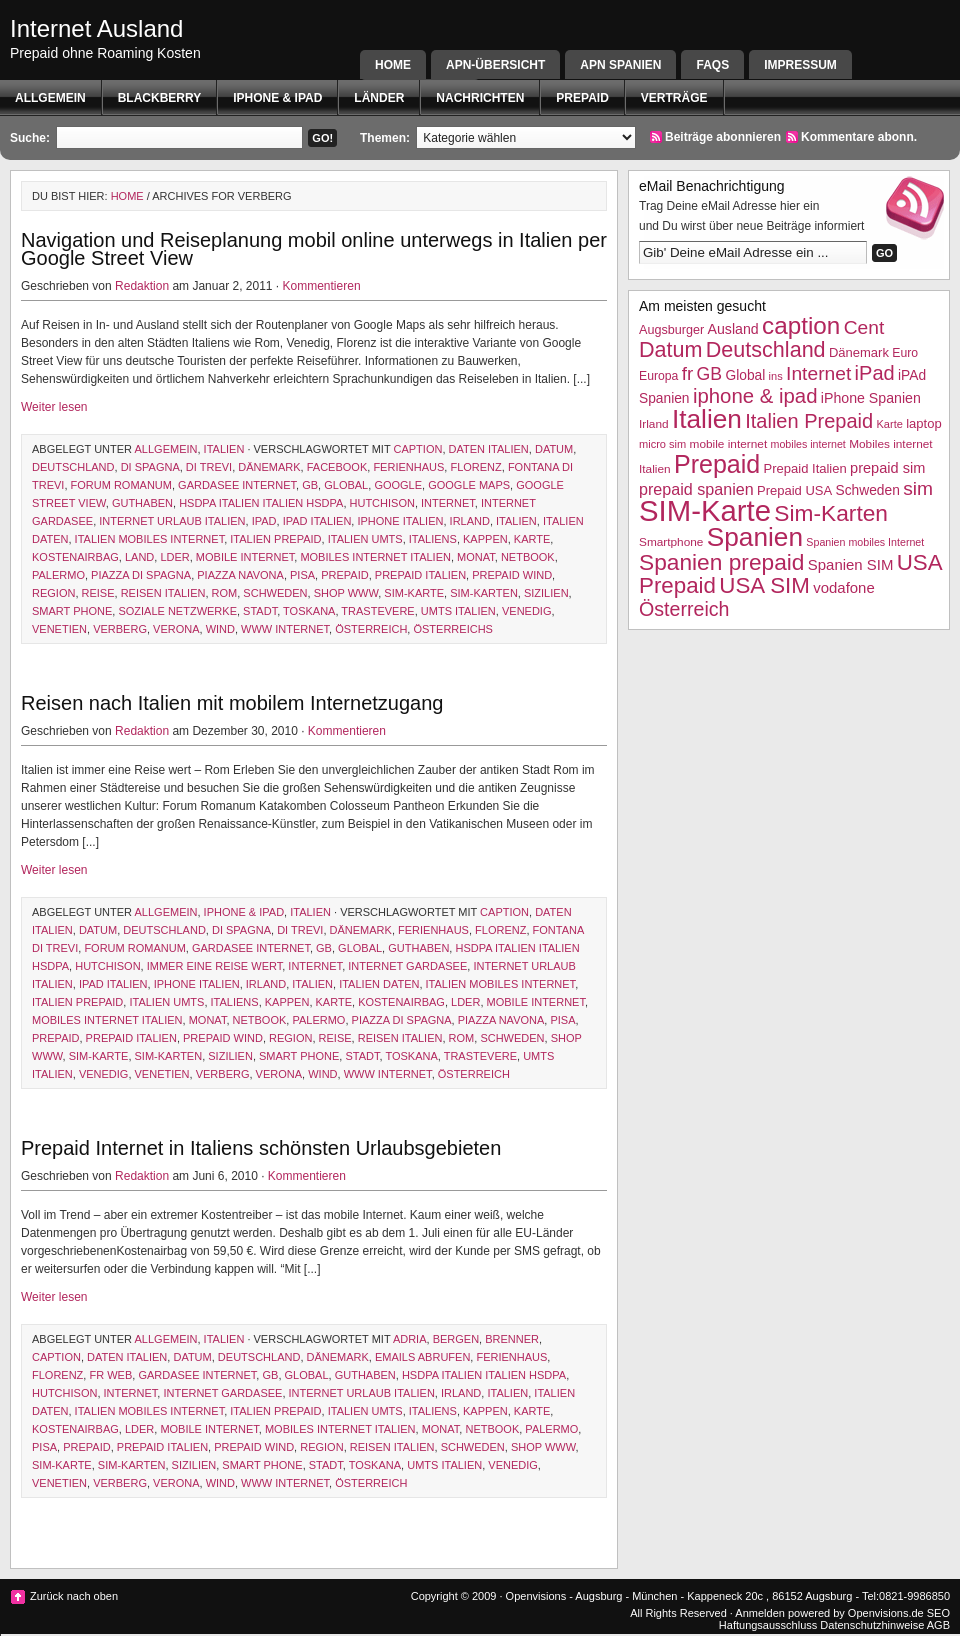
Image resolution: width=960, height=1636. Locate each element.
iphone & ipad (277, 98)
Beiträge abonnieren (723, 137)
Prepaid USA (794, 490)
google (398, 485)
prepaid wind (512, 575)
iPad (264, 521)
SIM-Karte (414, 593)
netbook (528, 557)
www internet (285, 629)
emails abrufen (422, 1357)
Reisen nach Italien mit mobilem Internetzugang (232, 703)
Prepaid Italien (420, 575)
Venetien (59, 629)
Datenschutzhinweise (872, 1625)
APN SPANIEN (620, 65)
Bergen (456, 1339)
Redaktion (142, 286)
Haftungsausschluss (768, 1625)
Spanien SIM (851, 564)
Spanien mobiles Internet (865, 542)
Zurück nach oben (74, 1596)
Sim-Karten (484, 593)
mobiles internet (808, 444)
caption (418, 449)
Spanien (755, 537)
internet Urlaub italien (172, 521)
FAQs (712, 65)
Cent (864, 327)
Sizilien (546, 593)
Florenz (475, 467)
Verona (176, 629)
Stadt (260, 611)
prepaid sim (887, 468)
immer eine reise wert (214, 966)
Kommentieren (322, 286)
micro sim (662, 444)
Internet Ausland (96, 28)
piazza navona (240, 575)
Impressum (800, 65)
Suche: (30, 138)
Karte (532, 539)
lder (174, 557)
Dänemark (269, 467)
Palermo (58, 575)
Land (139, 557)
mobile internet (245, 557)
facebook (337, 467)
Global (346, 485)
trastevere (377, 611)
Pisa (302, 575)
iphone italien (400, 521)
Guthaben (142, 503)
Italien (224, 449)
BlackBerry (160, 98)
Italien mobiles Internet (150, 539)
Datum (554, 449)
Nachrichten (480, 98)
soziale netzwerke (177, 611)
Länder (379, 98)
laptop (923, 423)
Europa (658, 376)
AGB (938, 1625)
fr (688, 373)
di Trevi (209, 467)
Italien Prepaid (275, 539)
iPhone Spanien (871, 398)
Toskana (309, 611)
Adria (410, 1339)
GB (310, 485)
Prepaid (582, 98)
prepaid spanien (696, 489)
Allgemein (50, 98)
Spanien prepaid (721, 562)
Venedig (527, 611)
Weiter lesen (54, 407)
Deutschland (73, 467)
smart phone (72, 611)
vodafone (843, 587)
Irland (470, 521)
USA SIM (764, 585)
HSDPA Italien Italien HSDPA (261, 503)
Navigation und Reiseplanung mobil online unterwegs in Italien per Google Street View (314, 249)
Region (53, 593)
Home (393, 65)
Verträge (674, 98)
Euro (905, 353)
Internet (448, 503)
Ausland (733, 329)
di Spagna (150, 467)
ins (776, 376)
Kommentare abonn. (859, 137)
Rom (225, 593)
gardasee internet (237, 485)
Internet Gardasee (407, 966)
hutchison (382, 503)
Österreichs (452, 629)
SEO (938, 1613)
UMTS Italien (458, 611)
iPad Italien (317, 521)
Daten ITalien (489, 449)
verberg (120, 629)
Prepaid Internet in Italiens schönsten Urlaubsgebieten (261, 1148)
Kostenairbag (75, 557)
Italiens (433, 539)
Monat (476, 557)
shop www (346, 593)
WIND (220, 629)
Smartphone (671, 542)
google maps (469, 485)
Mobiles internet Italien (375, 557)
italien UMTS (365, 539)
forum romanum (121, 485)
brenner (512, 1339)
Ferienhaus (408, 467)
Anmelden (760, 1613)
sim (918, 488)
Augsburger (671, 330)
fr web (110, 1375)
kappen (485, 539)
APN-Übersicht (495, 65)
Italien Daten (379, 984)
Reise (98, 593)
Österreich (371, 629)
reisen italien (163, 593)
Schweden (275, 593)
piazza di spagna (141, 575)
